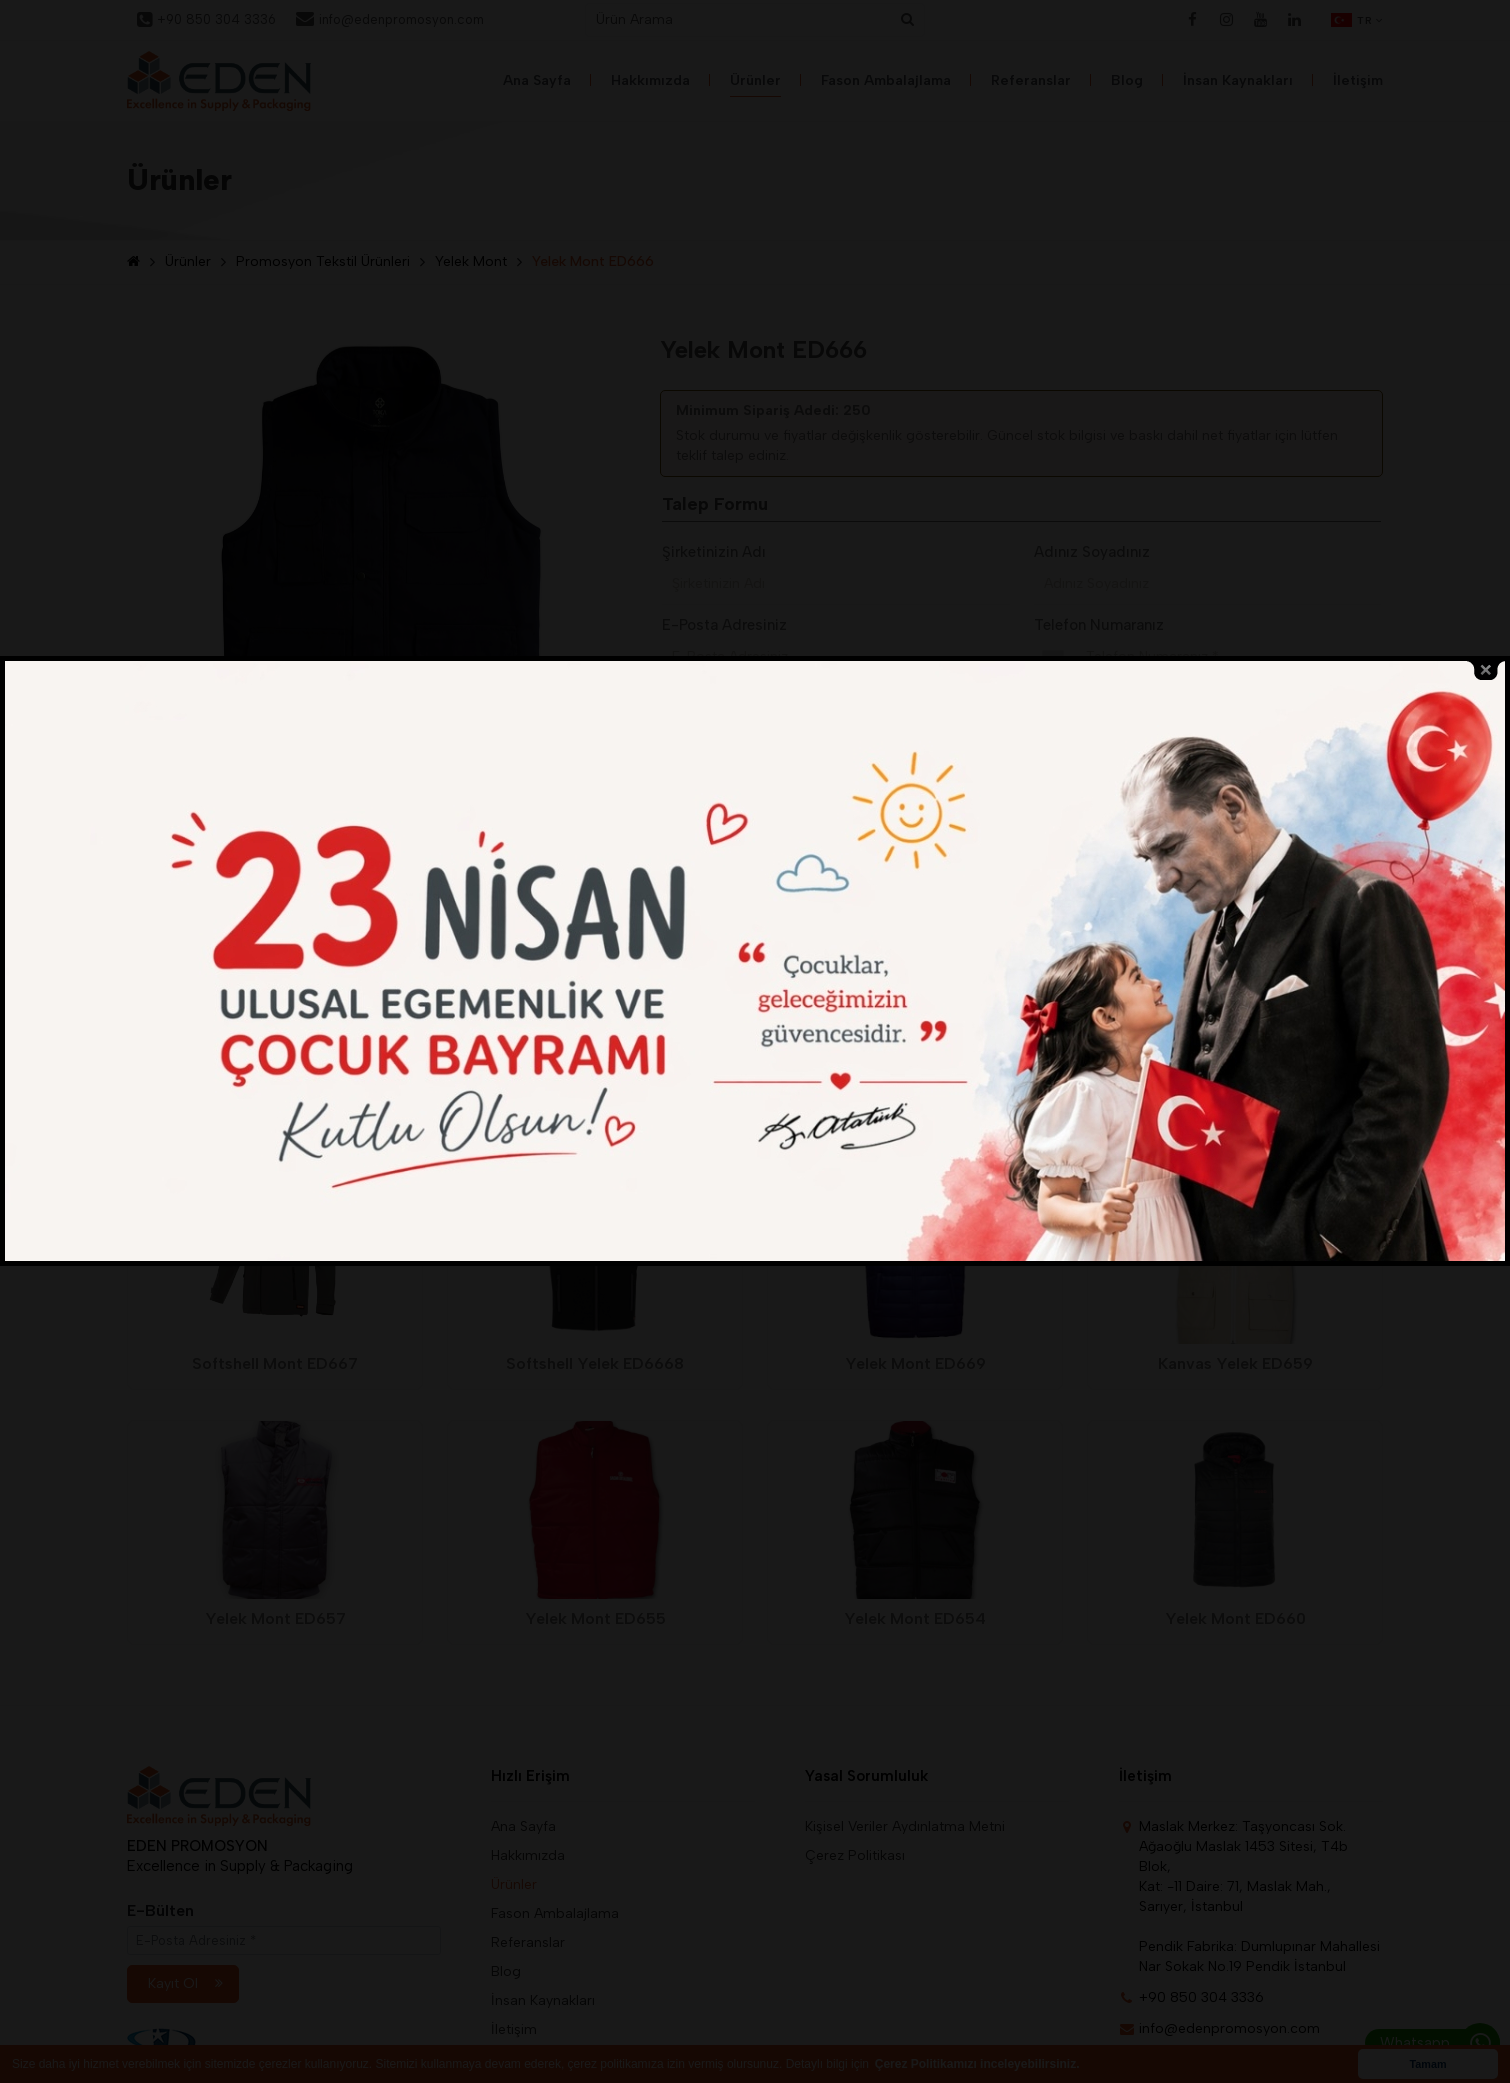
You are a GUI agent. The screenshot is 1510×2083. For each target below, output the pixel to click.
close (1486, 761)
